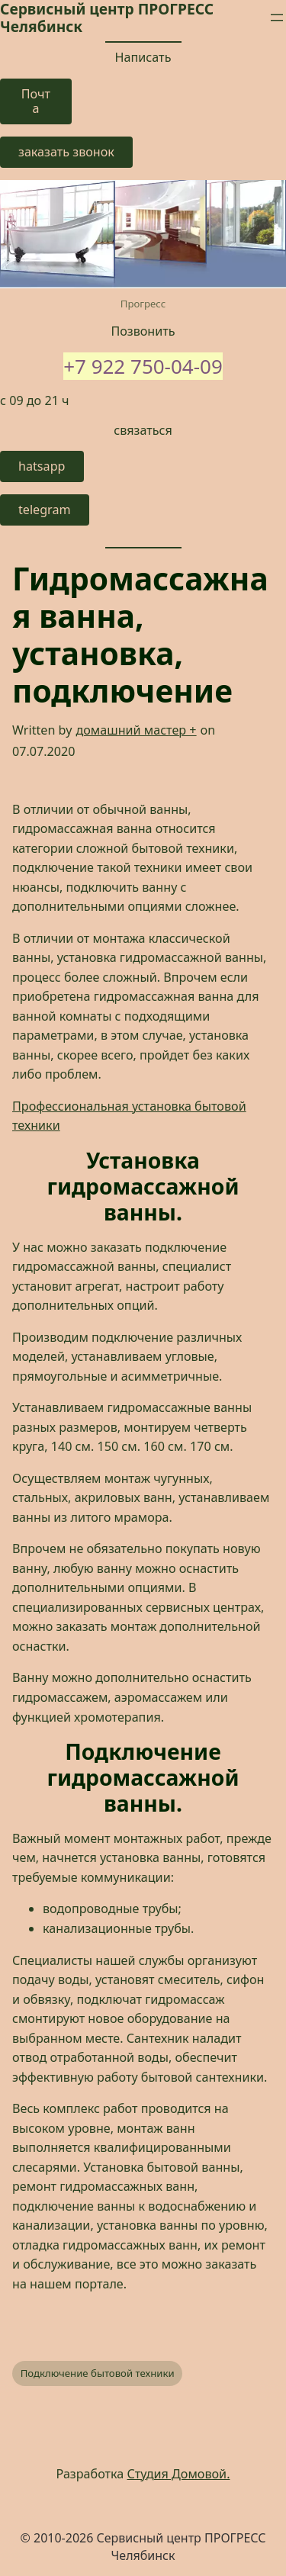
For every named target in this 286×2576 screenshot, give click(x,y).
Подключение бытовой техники (98, 2373)
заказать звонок (66, 151)
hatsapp (42, 466)
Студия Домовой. (178, 2473)
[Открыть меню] (277, 17)
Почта (35, 101)
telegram (44, 509)
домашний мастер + (136, 730)
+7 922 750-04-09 (143, 366)
